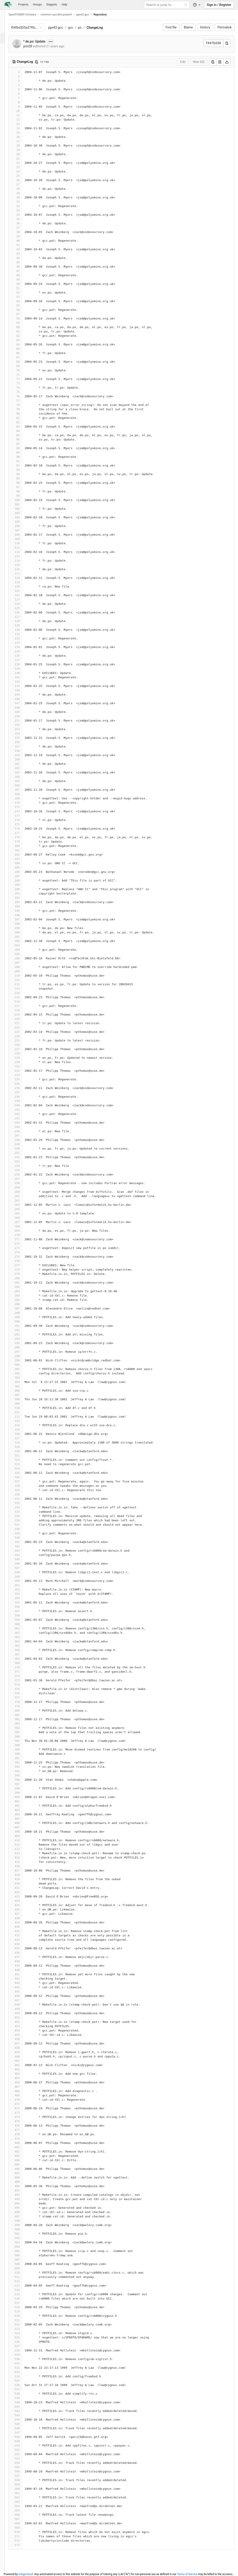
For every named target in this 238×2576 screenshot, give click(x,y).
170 (23, 802)
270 (23, 1235)
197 (23, 919)
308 (23, 1399)
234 (23, 1079)
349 (23, 1576)
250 (23, 1148)
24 (24, 171)
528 (23, 2350)
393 (23, 1766)
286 (23, 1304)
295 (23, 1343)
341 (23, 1542)
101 (23, 504)
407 (23, 1827)
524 (23, 2333)
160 (23, 759)
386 (23, 1736)
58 (24, 318)
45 (24, 262)
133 (23, 642)
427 (23, 1913)
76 (24, 396)
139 (23, 668)
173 (23, 815)
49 (24, 279)
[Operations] (5, 69)
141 (23, 677)
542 (23, 2411)
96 (24, 482)
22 (24, 163)
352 (23, 1589)
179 (23, 841)
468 (23, 2091)
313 (23, 1421)
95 (24, 478)
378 (23, 1702)
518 (23, 2307)
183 (23, 859)
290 (23, 1321)
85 (24, 435)
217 (23, 1006)
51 (24, 288)
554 (23, 2463)
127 (23, 616)
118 (23, 578)
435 (23, 1948)
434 (23, 1944)
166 (23, 785)
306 (23, 1390)
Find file (171, 27)
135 (23, 651)
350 (23, 1581)
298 (23, 1356)
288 (23, 1313)
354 (23, 1598)
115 (23, 565)
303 (23, 1377)
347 (23, 1568)
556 (23, 2471)
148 (23, 707)
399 (23, 1792)
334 (23, 1511)
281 (23, 1282)
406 (23, 1823)
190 (23, 889)
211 (23, 980)
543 (23, 2415)
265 (23, 1213)
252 (23, 1157)
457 (23, 2043)
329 (23, 1490)
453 (23, 2026)
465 (23, 2078)
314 (23, 1425)
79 (24, 409)
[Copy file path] (43, 62)
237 (23, 1092)
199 (23, 928)
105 (23, 521)
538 (23, 2393)
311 (23, 1412)
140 (23, 673)
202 (23, 941)
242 (23, 1114)
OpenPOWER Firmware (29, 14)
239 (23, 1101)
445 (23, 1991)
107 (23, 530)
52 (24, 292)
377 (23, 1697)
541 (23, 2406)
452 (23, 2022)
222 (23, 1027)
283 (23, 1291)
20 (24, 154)
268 (23, 1226)
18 (24, 145)
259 (23, 1187)
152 (23, 725)
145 (23, 694)
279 (23, 1274)
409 (23, 1836)
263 (23, 1204)
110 (23, 543)
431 (23, 1931)
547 (23, 2432)
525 (23, 2337)
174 (23, 820)
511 (23, 2277)
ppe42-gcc (62, 27)
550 (23, 2445)
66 (24, 353)
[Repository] (6, 38)
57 (24, 314)
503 (23, 2242)
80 (24, 413)
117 (23, 573)
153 (23, 729)
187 (23, 876)
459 (23, 2052)
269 (23, 1230)
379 (23, 1706)
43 (24, 253)
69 (24, 366)
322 (23, 1460)
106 (23, 526)
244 (23, 1122)
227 (23, 1049)
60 (24, 327)
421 (23, 1888)
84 (24, 431)
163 (23, 772)
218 (23, 1010)
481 (23, 2147)
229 (23, 1057)
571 (23, 2536)
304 (23, 1382)
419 (23, 1879)
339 (23, 1533)
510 (23, 2272)
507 (23, 2259)
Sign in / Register (219, 5)
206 (23, 958)
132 (23, 638)
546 (23, 2428)
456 (23, 2039)
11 (24, 115)
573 (23, 2545)
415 (23, 1862)
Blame (188, 27)
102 (23, 508)
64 (24, 344)
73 (24, 383)
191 (23, 893)
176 (23, 828)
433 (23, 1939)
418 (23, 1875)
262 (23, 1200)
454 (23, 2030)
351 (23, 1585)
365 (23, 1645)
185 (23, 867)
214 (23, 993)
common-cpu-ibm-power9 (62, 14)
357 (23, 1611)
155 (23, 738)
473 (23, 2112)
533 (23, 2372)
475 (23, 2121)
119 (23, 582)
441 (23, 1974)
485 (23, 2164)
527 (23, 2346)
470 (23, 2099)
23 (24, 167)
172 (23, 811)
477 (23, 2130)
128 (23, 621)
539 (23, 2398)
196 (23, 915)
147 (23, 703)
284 (23, 1295)
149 (23, 712)
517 (23, 2303)
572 (23, 2540)
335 (23, 1516)
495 (23, 2207)
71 (24, 374)
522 (23, 2324)
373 (23, 1680)
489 (23, 2181)
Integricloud (25, 2574)
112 (23, 552)
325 (23, 1472)
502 (23, 2238)
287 (23, 1308)
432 (23, 1935)
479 (23, 2138)
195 (23, 910)
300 (23, 1364)
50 (24, 284)
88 (24, 448)
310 (23, 1408)
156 (23, 742)
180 (23, 846)
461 (23, 2060)
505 (23, 2251)
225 (23, 1040)
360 (23, 1624)
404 (23, 1814)
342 (23, 1546)
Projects (23, 4)
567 (23, 2519)
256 (23, 1174)
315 (23, 1429)
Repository (106, 14)
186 (23, 872)
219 (23, 1014)
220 (23, 1019)
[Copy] (212, 62)
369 (23, 1663)
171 (23, 807)
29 (24, 193)
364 (23, 1641)
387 (23, 1741)
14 (24, 128)
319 (23, 1447)
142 (23, 681)
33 (24, 210)
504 (23, 2246)
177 (23, 833)
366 (23, 1650)
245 (23, 1127)
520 (23, 2316)
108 (23, 534)
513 (23, 2285)
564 (23, 2506)
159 (23, 755)
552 (23, 2454)
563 (23, 2501)
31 (24, 201)
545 (23, 2424)
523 (23, 2328)
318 (23, 1442)
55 (24, 305)
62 (24, 335)
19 (24, 150)
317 (23, 1438)
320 (23, 1451)
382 (23, 1719)
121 (23, 591)
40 (24, 240)
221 (23, 1023)
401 (23, 1801)
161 (23, 763)
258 (23, 1183)
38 (24, 232)
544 (23, 2419)
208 (23, 967)
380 (23, 1710)
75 (24, 392)
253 (23, 1161)
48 (24, 275)
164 (23, 776)
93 (24, 469)
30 (24, 197)
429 (23, 1922)
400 (23, 1797)
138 (23, 664)
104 (23, 517)
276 (23, 1261)
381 (23, 1715)
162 (23, 768)
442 (23, 1978)
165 (23, 781)
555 (23, 2467)
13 (24, 124)
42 (24, 249)
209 (23, 971)
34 (24, 214)
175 (23, 824)
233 (23, 1075)
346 (23, 1563)
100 (23, 500)
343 (23, 1550)
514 (23, 2290)
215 (23, 997)
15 (24, 132)
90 (24, 456)
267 (23, 1222)
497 (23, 2216)
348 (23, 1572)
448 (23, 2004)
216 (23, 1001)
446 (23, 1996)
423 (23, 1896)
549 (23, 2441)
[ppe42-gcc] (5, 16)
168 (23, 794)
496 (23, 2212)
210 (23, 975)
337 (23, 1524)
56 (24, 310)
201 (23, 936)
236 (23, 1088)
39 (24, 236)
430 (23, 1926)
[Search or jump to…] (167, 5)
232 (23, 1070)
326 (23, 1477)
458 (23, 2047)
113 (23, 556)
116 (23, 569)
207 (23, 962)
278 (23, 1269)
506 (23, 2255)
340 (23, 1537)
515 (23, 2294)
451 (23, 2017)
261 (23, 1196)
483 (23, 2156)
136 (23, 655)
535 (23, 2380)
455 (23, 2034)
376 (23, 1693)
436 (23, 1952)
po (86, 27)
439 (23, 1965)
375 (23, 1689)
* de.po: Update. (41, 41)
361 (23, 1628)
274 (23, 1252)
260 (23, 1191)
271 (23, 1239)
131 (23, 634)
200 (23, 932)
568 (23, 2523)
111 (23, 547)
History (205, 27)
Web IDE (199, 62)
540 (23, 2402)
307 (23, 1395)
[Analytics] (5, 79)
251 (23, 1153)
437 (23, 1957)
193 (23, 902)
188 (23, 880)
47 (24, 271)
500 (23, 2229)
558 (23, 2480)
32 (24, 206)
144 (23, 690)
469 (23, 2095)
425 (23, 1905)
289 (23, 1317)
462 (23, 2065)
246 (23, 1131)
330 (23, 1494)
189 (23, 885)
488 (23, 2177)
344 (23, 1555)
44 (24, 258)
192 (23, 897)
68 (24, 361)
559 (23, 2484)
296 (23, 1347)
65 (24, 348)
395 (23, 1775)
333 (23, 1507)
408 (23, 1831)
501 (23, 2233)
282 (23, 1287)
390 (23, 1753)
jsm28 (34, 46)
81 (24, 418)
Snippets (51, 4)
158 (23, 750)
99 (24, 495)
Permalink (225, 27)
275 (23, 1256)
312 (23, 1416)
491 (23, 2190)
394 (23, 1771)
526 (23, 2341)
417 (23, 1870)
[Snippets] (5, 99)
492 (23, 2194)
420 (23, 1883)
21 (24, 158)
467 (23, 2086)
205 (23, 954)
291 (23, 1325)
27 (24, 184)
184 (23, 863)
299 (23, 1360)
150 (23, 716)
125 (23, 608)
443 (23, 1983)
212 (23, 984)
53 (24, 297)
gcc (77, 27)
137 (23, 660)
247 (23, 1135)
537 (23, 2389)
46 (24, 266)
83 (24, 426)
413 (23, 1853)
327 (23, 1481)
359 (23, 1619)
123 (23, 599)
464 (23, 2073)
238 (23, 1096)
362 (23, 1632)
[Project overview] (5, 28)
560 (23, 2488)
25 (24, 175)
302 (23, 1373)
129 (23, 625)
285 (23, 1300)
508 (23, 2264)
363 (23, 1637)
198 (23, 923)
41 (24, 245)
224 (23, 1036)
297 (23, 1351)
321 (23, 1455)
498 (23, 2220)
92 (24, 465)
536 (23, 2385)
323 (23, 1464)
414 (23, 1857)
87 (24, 444)
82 (24, 422)
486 (23, 2169)
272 (23, 1243)
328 (23, 1485)
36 (24, 223)
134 (23, 647)
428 (23, 1918)
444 (23, 1987)
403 (23, 1810)
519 (23, 2311)
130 (23, 629)
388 (23, 1745)
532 (23, 2367)
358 (23, 1615)
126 (23, 612)
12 (24, 119)
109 (23, 539)
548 (23, 2437)
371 (23, 1671)
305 (23, 1386)
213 (23, 988)
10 (24, 111)
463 (23, 2069)
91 (24, 461)
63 (24, 340)
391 (23, 1758)
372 (23, 1676)
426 (23, 1909)
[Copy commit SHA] (227, 43)
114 (23, 560)
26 (24, 180)
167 (23, 789)
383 (23, 1723)
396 (23, 1779)
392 (23, 1762)
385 (23, 1732)
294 (23, 1338)
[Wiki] (5, 89)
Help (64, 4)
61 (24, 331)
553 (23, 2458)
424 (23, 1900)
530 (23, 2359)
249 (23, 1144)
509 (23, 2268)
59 (24, 322)
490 (23, 2186)
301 (23, 1369)
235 (23, 1083)
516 (23, 2298)
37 (24, 227)
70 (24, 370)
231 (23, 1066)
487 (23, 2173)
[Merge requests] (5, 58)
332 (23, 1503)
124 (23, 603)
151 (23, 720)
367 (23, 1654)
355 (23, 1602)
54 (24, 301)
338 (23, 1529)
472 (23, 2108)
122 (23, 595)
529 (23, 2354)
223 (23, 1031)
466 (23, 2082)
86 (24, 439)
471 (23, 2104)
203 (23, 945)
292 (23, 1330)
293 (23, 1334)
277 (23, 1265)
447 (23, 2000)
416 (23, 1866)
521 (23, 2320)
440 (23, 1970)
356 (23, 1606)
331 (23, 1498)
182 (23, 854)
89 (24, 452)
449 (23, 2009)
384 (23, 1728)
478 (23, 2134)
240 (23, 1105)
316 (23, 1434)
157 (23, 746)
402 (23, 1805)
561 (23, 2493)
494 (23, 2203)
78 (24, 405)
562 (23, 2497)
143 (23, 686)
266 (23, 1217)
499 (23, 2225)
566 (23, 2514)
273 (23, 1248)
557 (23, 2475)
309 (23, 1403)
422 (23, 1892)
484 (23, 2160)
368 (23, 1658)
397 (23, 1784)
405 (23, 1818)
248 (23, 1140)
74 (24, 387)
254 (23, 1166)
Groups (37, 4)
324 (23, 1468)
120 (23, 586)
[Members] (5, 110)
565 (23, 2510)
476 (23, 2125)
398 (23, 1788)
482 (23, 2151)
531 (23, 2363)
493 (23, 2199)
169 (23, 798)
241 (23, 1109)
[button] (5, 2566)
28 (24, 188)
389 (23, 1749)
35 (24, 219)
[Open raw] (219, 62)
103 (23, 513)
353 (23, 1594)
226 (23, 1044)
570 (23, 2532)
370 (23, 1667)
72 (24, 379)
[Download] (227, 62)
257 (23, 1178)
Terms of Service (187, 2574)
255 (23, 1170)
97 (24, 487)
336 (23, 1520)
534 (23, 2376)
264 (23, 1209)
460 (23, 2056)
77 (24, 400)
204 (23, 949)
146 (23, 699)
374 (23, 1684)
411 (23, 1844)
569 (23, 2527)
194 (23, 906)
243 (23, 1118)
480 (23, 2143)
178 (23, 837)
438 (23, 1961)
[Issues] (5, 48)
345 (23, 1559)
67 (24, 357)
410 (23, 1840)
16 (24, 137)
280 (23, 1278)
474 (23, 2117)
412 (23, 1849)
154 (23, 733)
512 (23, 2281)
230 (23, 1062)
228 (23, 1053)
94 (24, 474)
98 (24, 491)
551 (23, 2450)
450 (23, 2013)
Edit (183, 62)
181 (23, 850)
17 (24, 141)
